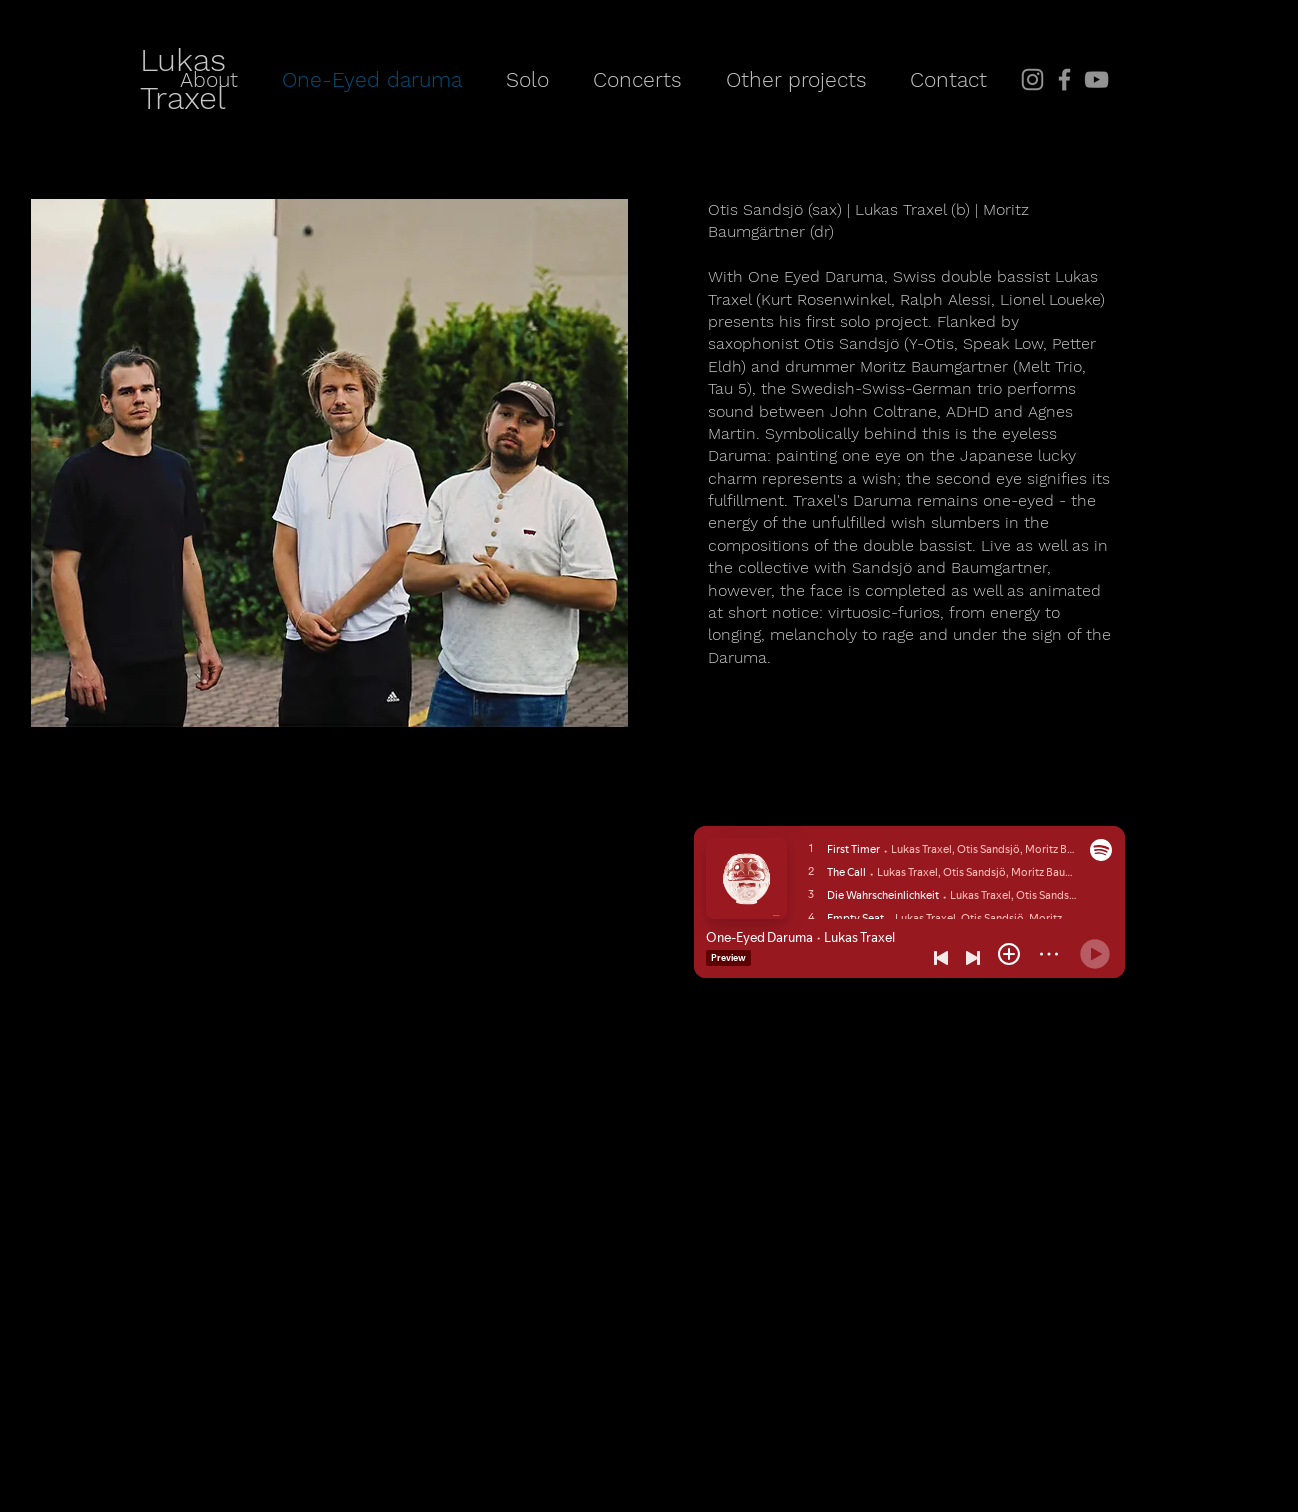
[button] (796, 79)
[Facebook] (1064, 79)
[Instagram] (1032, 79)
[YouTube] (1096, 79)
